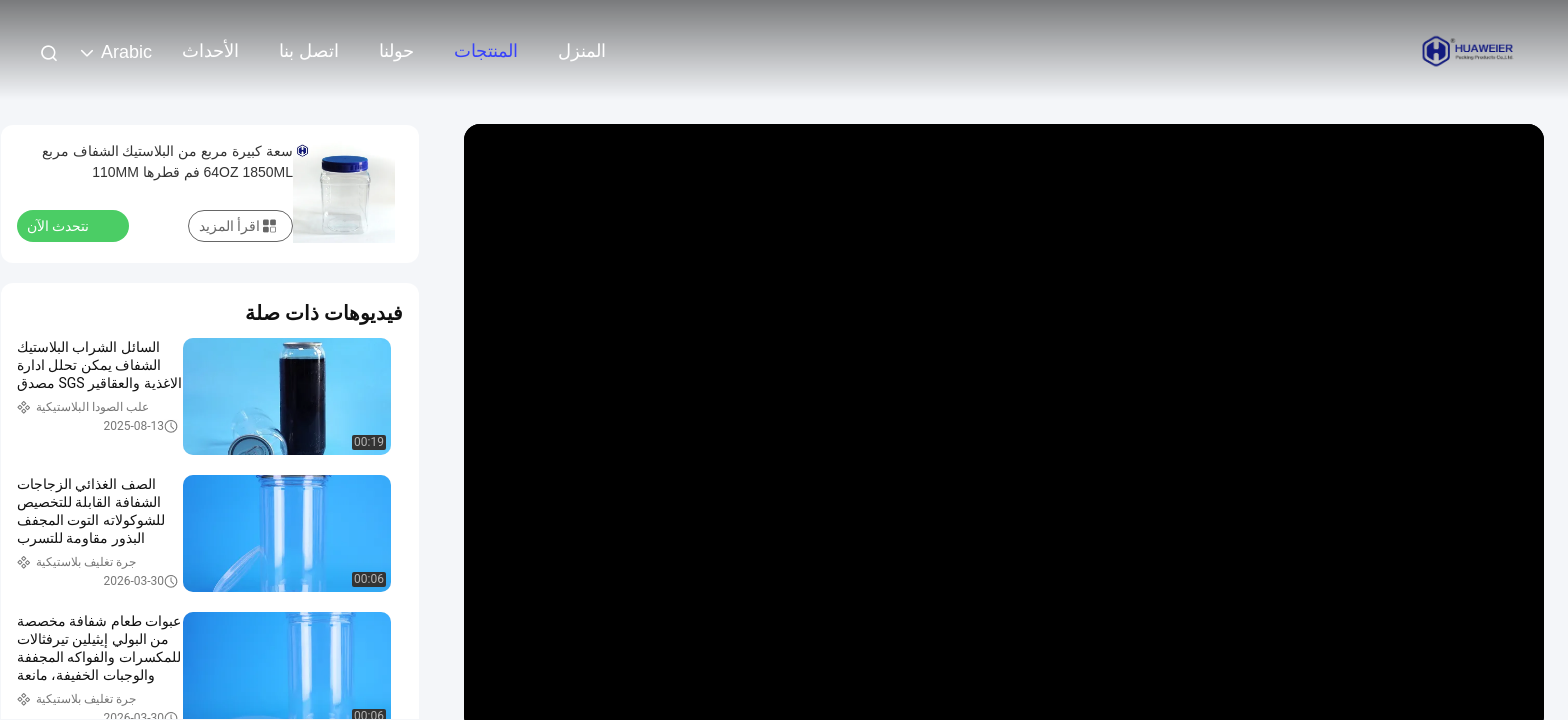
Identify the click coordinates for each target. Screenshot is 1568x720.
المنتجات (486, 51)
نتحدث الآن (70, 225)
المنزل (582, 51)
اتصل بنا (309, 51)
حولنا (396, 51)
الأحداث (210, 51)
